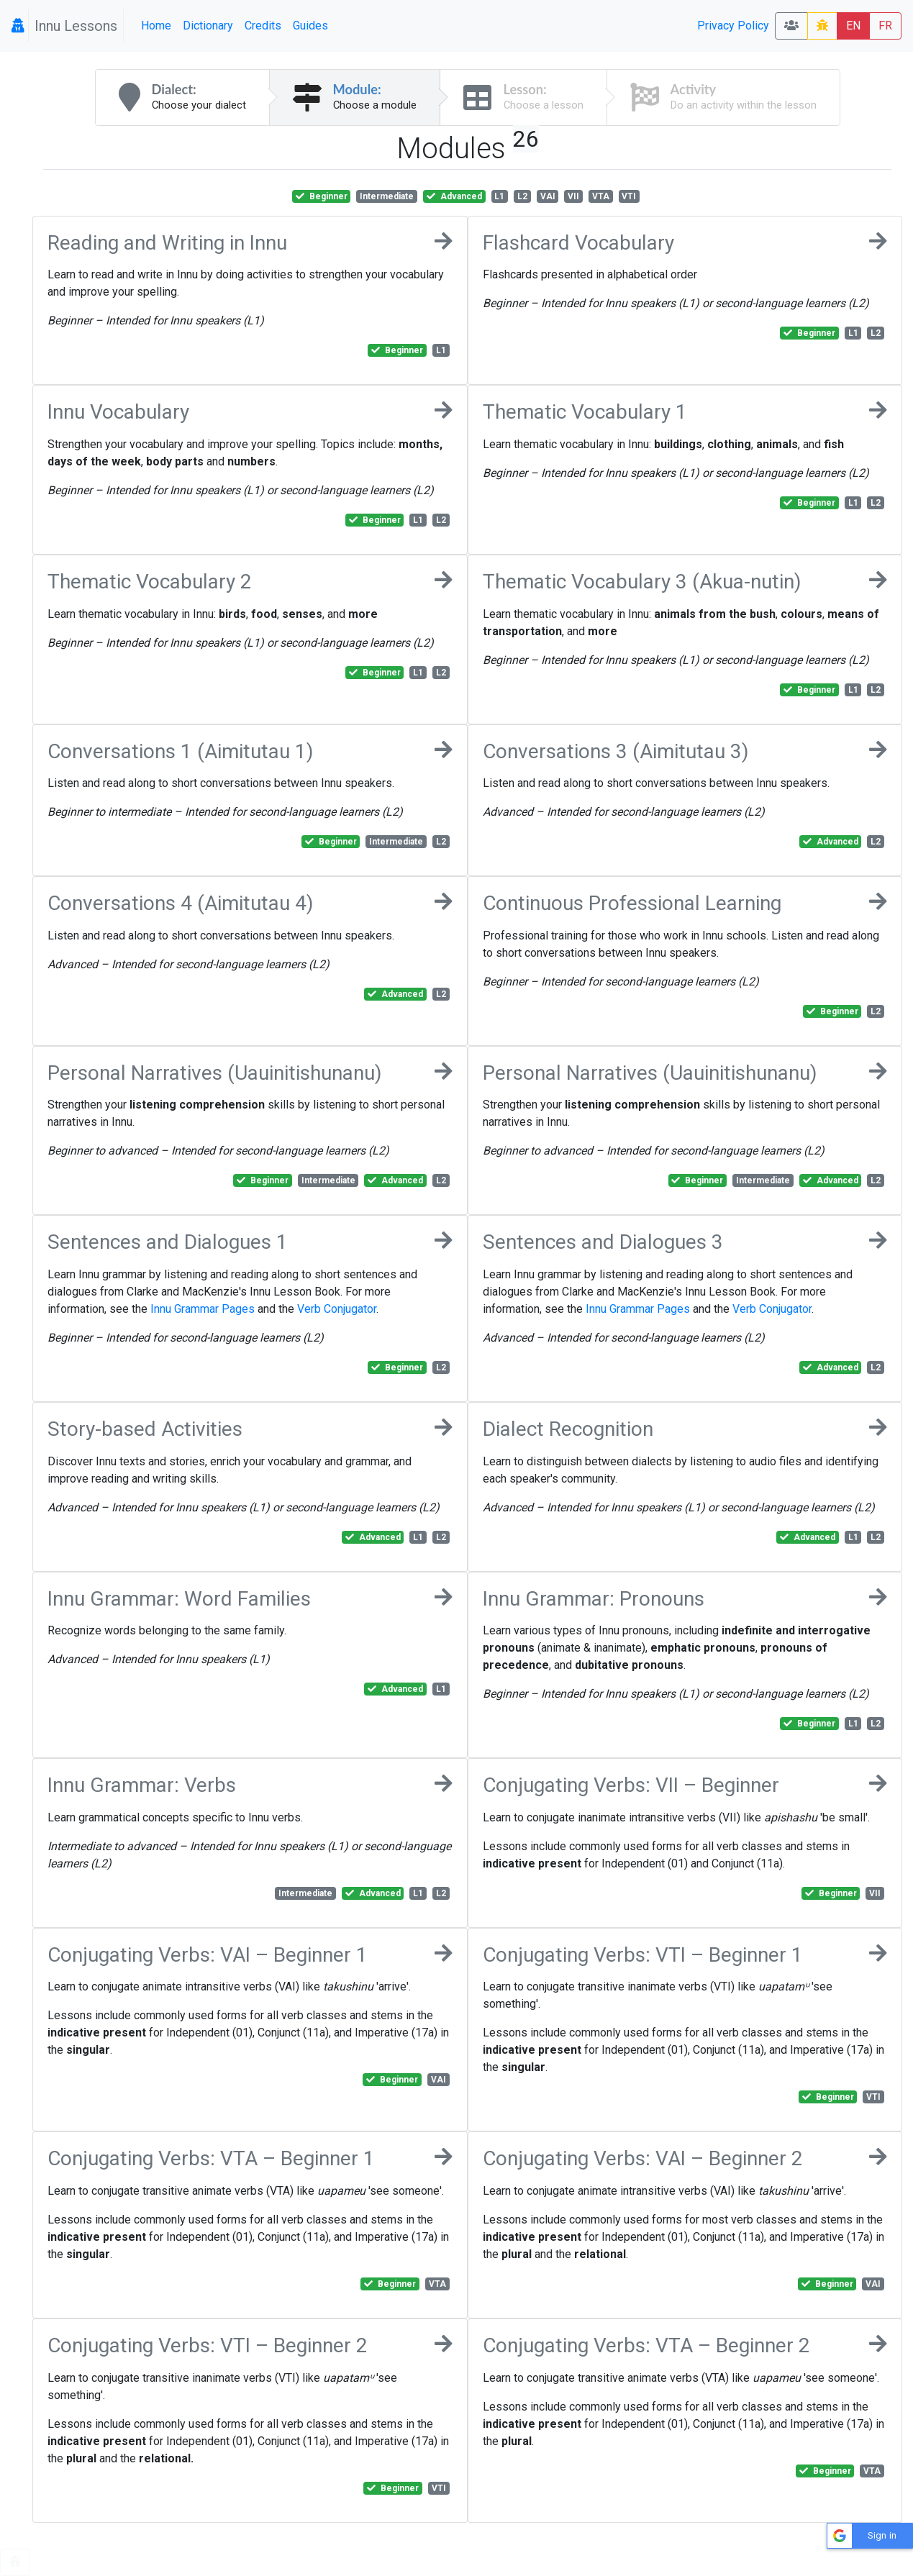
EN (853, 25)
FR (885, 25)
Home (156, 25)
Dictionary (208, 25)
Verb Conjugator (336, 1309)
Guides (310, 25)
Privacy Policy (733, 25)
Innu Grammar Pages (202, 1309)
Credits (263, 25)
